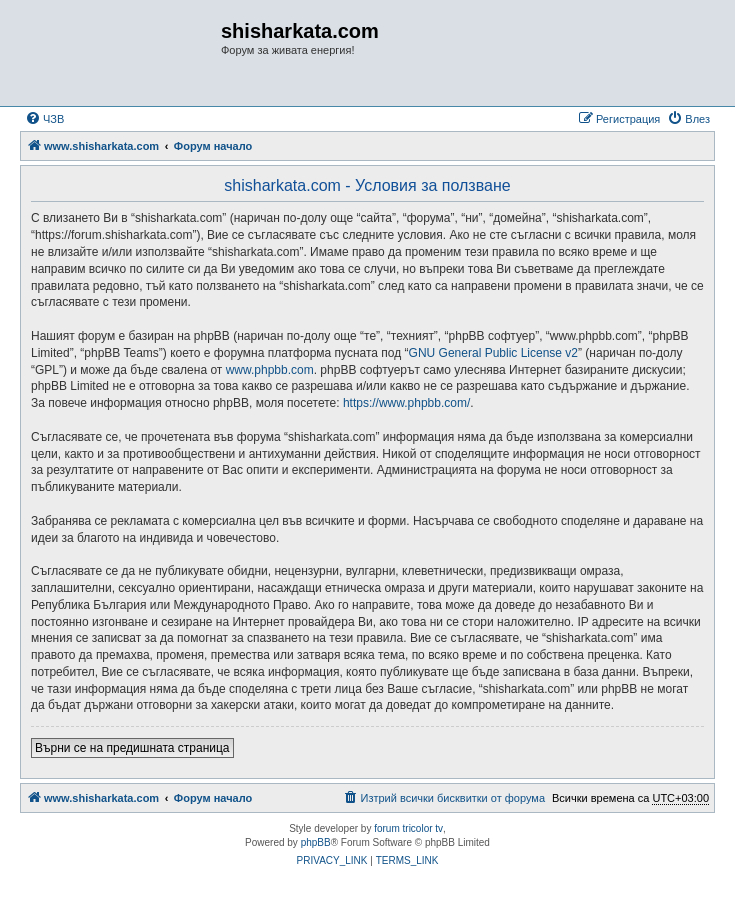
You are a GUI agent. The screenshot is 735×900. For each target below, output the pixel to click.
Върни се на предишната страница (132, 748)
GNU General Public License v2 (493, 353)
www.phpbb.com (270, 370)
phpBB (316, 842)
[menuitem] (44, 119)
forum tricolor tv (408, 828)
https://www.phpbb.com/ (406, 403)
